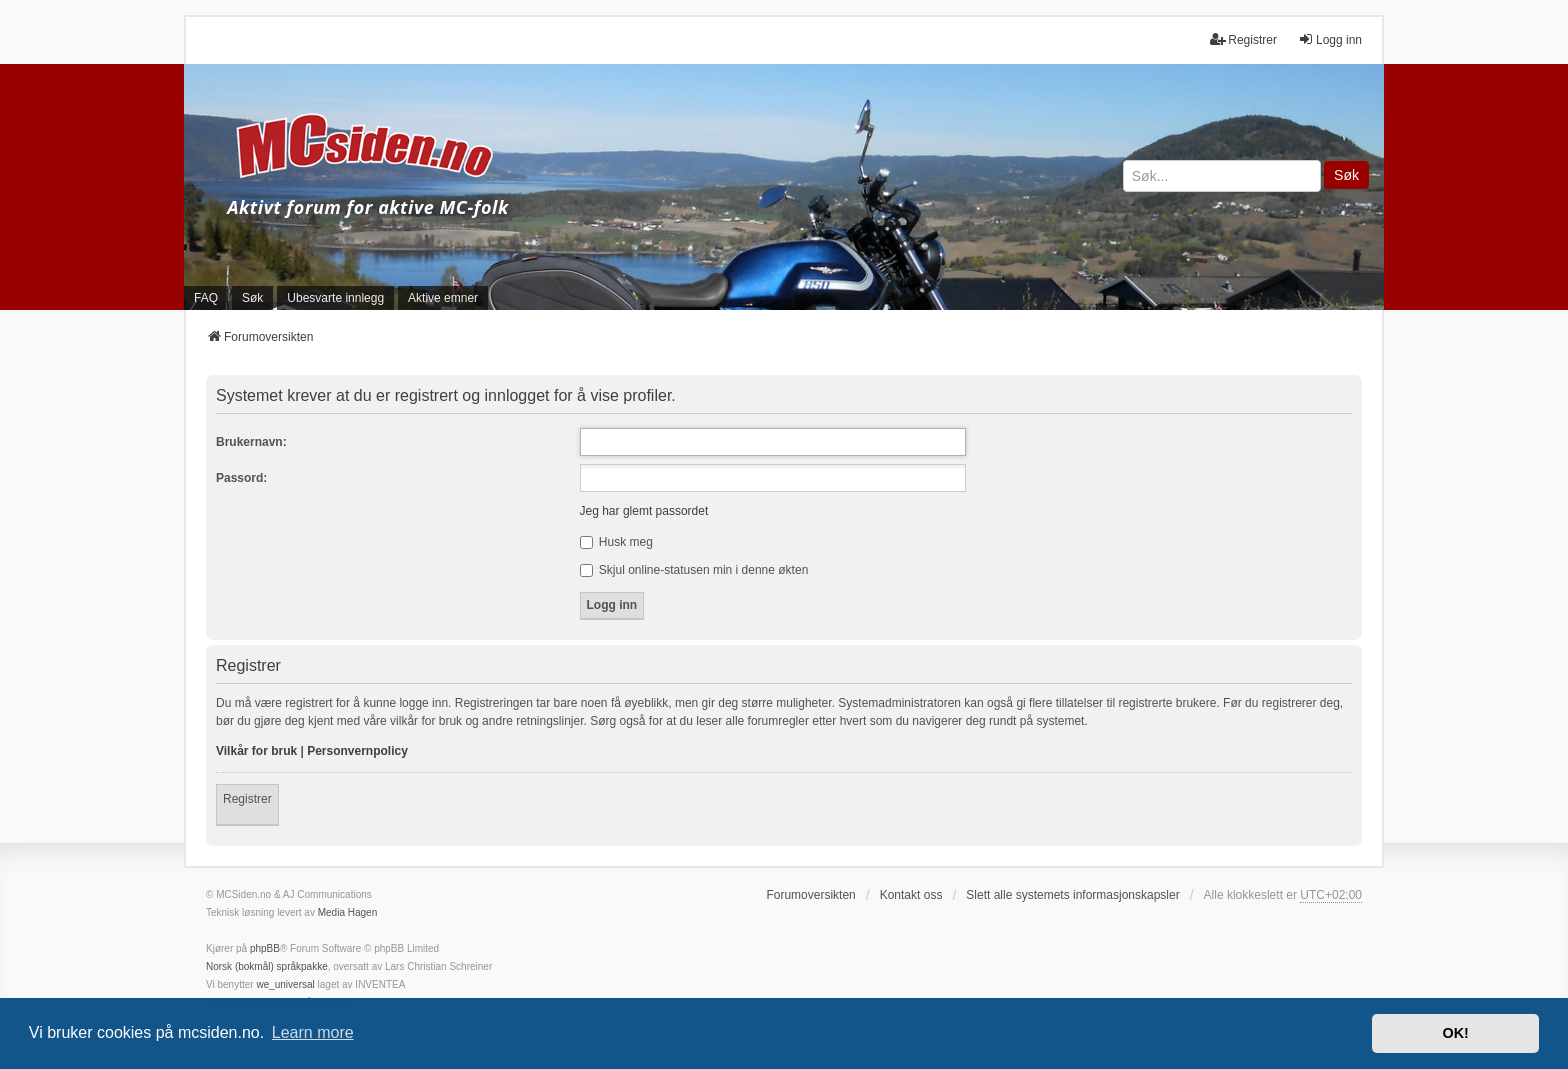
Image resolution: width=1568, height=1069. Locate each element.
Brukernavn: (251, 442)
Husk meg (616, 542)
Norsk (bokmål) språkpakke (267, 966)
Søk (1346, 175)
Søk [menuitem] (252, 298)
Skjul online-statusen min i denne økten (694, 570)
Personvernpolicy (357, 751)
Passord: (241, 478)
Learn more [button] (313, 1032)
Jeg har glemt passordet (644, 511)
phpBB (265, 948)
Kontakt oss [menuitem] (911, 895)
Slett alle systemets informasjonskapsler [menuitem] (1072, 895)
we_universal (285, 984)
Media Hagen (347, 912)
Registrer (247, 799)
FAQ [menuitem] (206, 298)
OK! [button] (1455, 1033)
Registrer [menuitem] (1243, 39)
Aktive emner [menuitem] (443, 298)
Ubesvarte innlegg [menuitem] (335, 298)
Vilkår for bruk (256, 751)
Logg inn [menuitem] (1330, 39)
